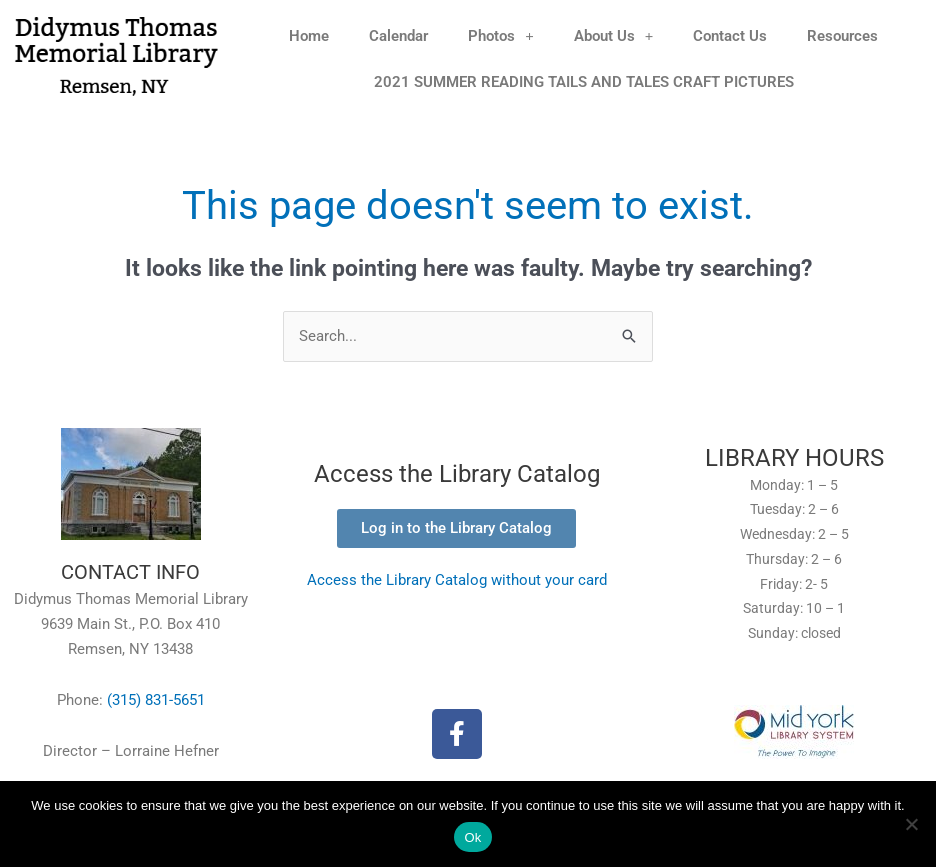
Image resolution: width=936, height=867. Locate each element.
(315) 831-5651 (156, 700)
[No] (911, 824)
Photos (501, 35)
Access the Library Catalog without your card (457, 580)
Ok (472, 837)
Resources (842, 36)
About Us (614, 35)
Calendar (398, 36)
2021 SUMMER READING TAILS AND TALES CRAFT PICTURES (584, 82)
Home (309, 36)
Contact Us (730, 36)
